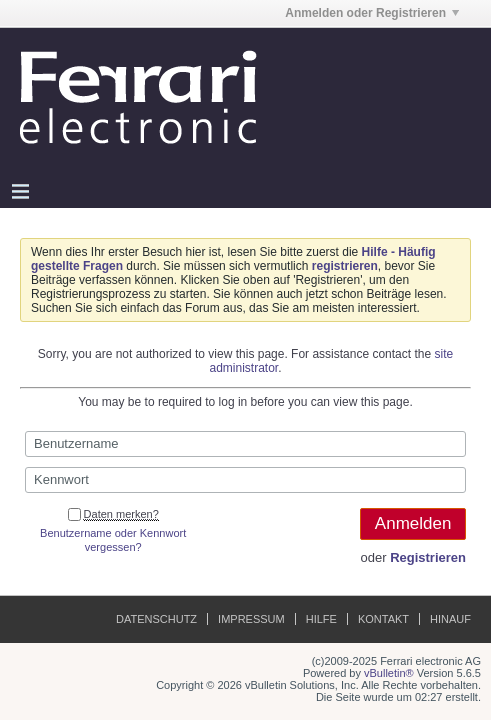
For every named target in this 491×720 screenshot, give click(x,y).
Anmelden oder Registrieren (372, 13)
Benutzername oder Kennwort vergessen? (113, 540)
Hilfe (321, 619)
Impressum (251, 619)
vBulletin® (389, 673)
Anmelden (413, 523)
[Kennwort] (245, 480)
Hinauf (450, 619)
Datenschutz (156, 619)
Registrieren (428, 557)
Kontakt (383, 619)
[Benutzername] (245, 444)
